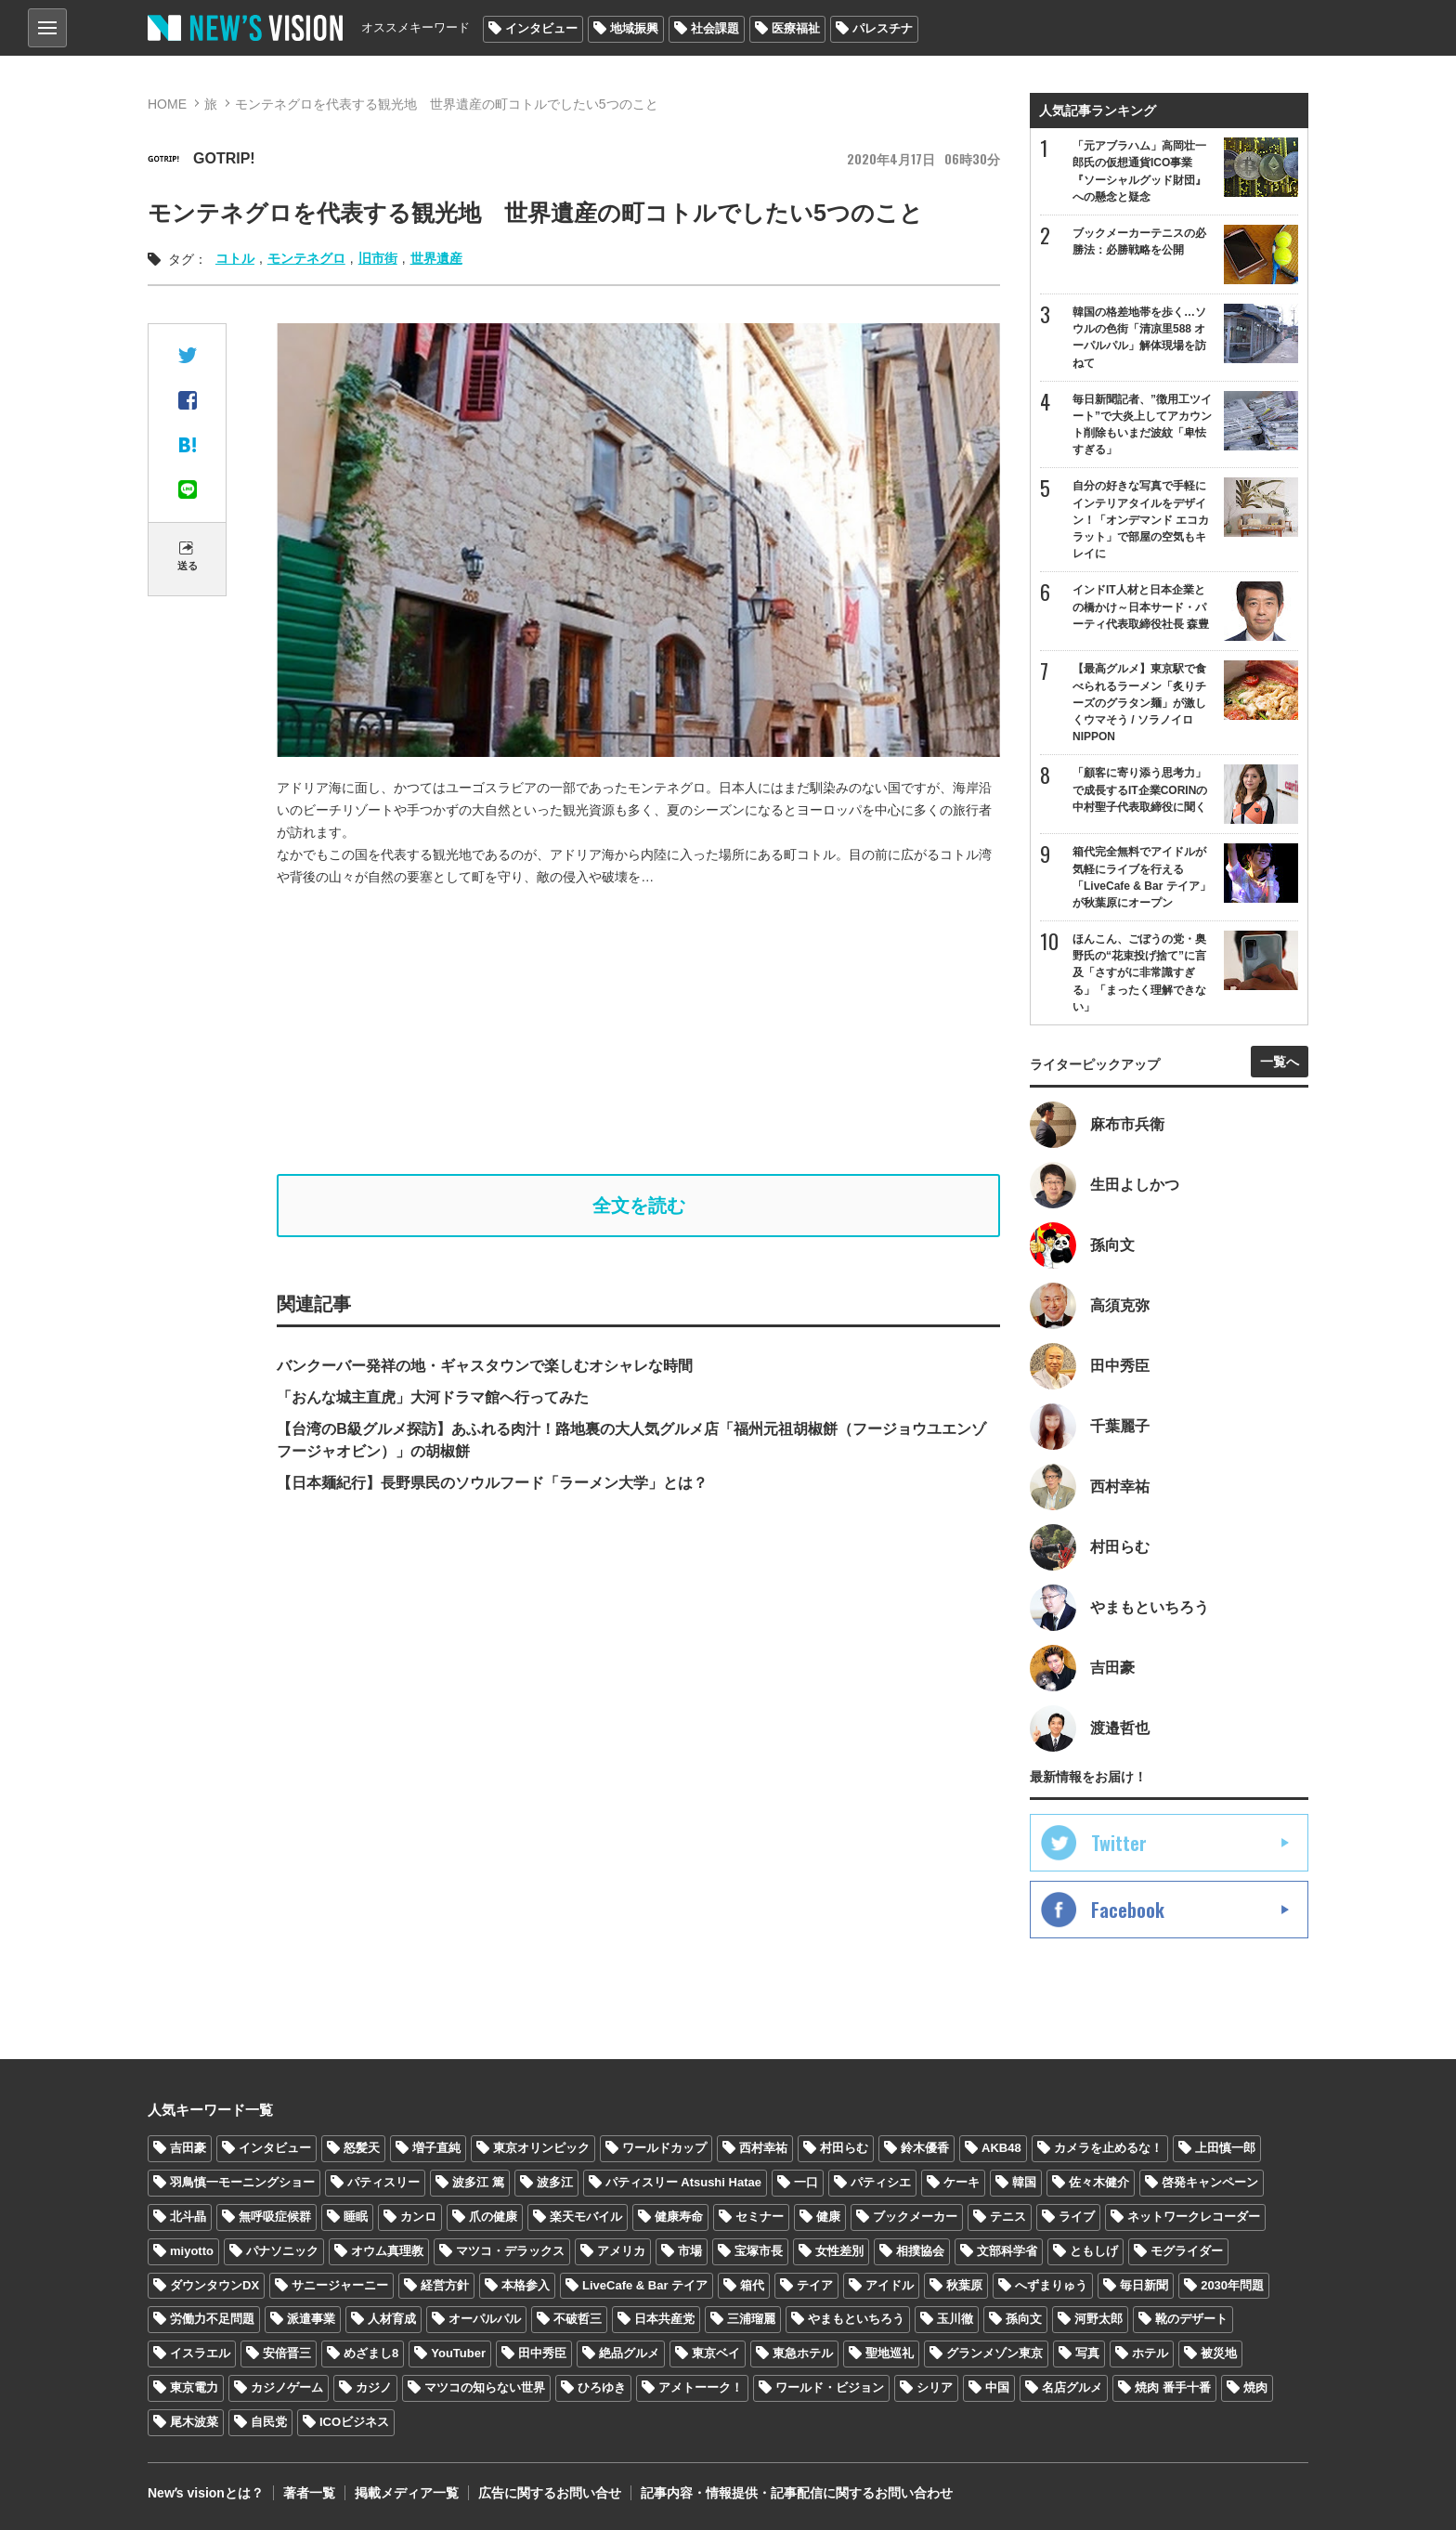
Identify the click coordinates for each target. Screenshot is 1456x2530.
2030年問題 (1232, 2285)
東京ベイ (716, 2353)
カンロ (418, 2217)
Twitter (1119, 1843)
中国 (997, 2387)
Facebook (1127, 1910)
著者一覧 (309, 2492)
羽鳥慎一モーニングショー (242, 2182)
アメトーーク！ (700, 2387)
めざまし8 (371, 2353)
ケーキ (961, 2182)
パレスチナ (882, 28)
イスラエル (200, 2353)
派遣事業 (311, 2319)
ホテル (1150, 2353)
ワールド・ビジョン (829, 2387)
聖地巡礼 (889, 2353)
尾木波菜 (194, 2422)
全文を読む (638, 1205)
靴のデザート (1191, 2319)
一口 (806, 2182)
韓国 (1024, 2182)
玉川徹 (955, 2319)
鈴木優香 (925, 2148)
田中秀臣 (542, 2353)
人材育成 (392, 2319)
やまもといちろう (856, 2319)
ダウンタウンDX (214, 2285)
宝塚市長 (758, 2251)
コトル (234, 258)
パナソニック (282, 2251)
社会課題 (715, 28)
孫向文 (1024, 2319)
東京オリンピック (541, 2148)
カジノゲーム (287, 2387)
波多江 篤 (478, 2182)
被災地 (1219, 2353)
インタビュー (541, 28)
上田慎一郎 (1225, 2148)
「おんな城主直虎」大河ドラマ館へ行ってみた (433, 1397)
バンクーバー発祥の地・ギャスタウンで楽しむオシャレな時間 (485, 1366)
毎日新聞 (1144, 2285)
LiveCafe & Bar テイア (645, 2285)
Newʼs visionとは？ (206, 2492)
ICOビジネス (354, 2422)
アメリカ (621, 2251)
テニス (1008, 2217)
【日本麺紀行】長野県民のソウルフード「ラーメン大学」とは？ (492, 1483)
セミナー (759, 2217)
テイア (815, 2285)
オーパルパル (484, 2319)
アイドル (889, 2285)
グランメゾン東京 (994, 2353)
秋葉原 (964, 2285)
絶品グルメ (629, 2353)
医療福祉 (796, 28)
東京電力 (194, 2387)
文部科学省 (1007, 2251)
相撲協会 (920, 2251)
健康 (828, 2217)
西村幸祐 (763, 2148)
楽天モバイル (586, 2217)
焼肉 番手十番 (1173, 2387)
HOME (167, 104)
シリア (934, 2387)
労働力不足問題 (212, 2319)
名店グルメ (1072, 2387)
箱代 (752, 2285)
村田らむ (844, 2148)
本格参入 (525, 2285)
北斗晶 (188, 2217)
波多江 (555, 2182)
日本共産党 (664, 2319)
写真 (1087, 2353)
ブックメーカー (915, 2217)
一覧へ (1279, 1061)
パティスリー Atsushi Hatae (683, 2182)
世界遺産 (436, 258)
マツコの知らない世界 (484, 2387)
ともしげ (1094, 2251)
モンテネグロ (306, 258)
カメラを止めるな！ (1108, 2148)
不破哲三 (577, 2319)
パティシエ (881, 2182)
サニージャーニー (340, 2285)
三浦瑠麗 (751, 2319)
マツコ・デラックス (510, 2251)
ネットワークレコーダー (1193, 2217)
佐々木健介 (1099, 2182)
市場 (690, 2251)
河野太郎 (1098, 2319)
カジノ (374, 2387)
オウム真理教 (387, 2251)
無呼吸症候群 (275, 2217)
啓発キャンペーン (1210, 2182)
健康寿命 (679, 2217)
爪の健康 (493, 2217)
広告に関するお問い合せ (549, 2492)
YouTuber (458, 2353)
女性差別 (839, 2251)
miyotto (192, 2251)
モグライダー (1186, 2251)
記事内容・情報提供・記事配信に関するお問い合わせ (797, 2492)
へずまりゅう (1051, 2285)
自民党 (269, 2422)
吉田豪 (188, 2148)
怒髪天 (362, 2148)
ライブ (1077, 2217)
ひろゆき (602, 2387)
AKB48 (1001, 2148)
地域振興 (634, 28)
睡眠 (356, 2217)
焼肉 (1255, 2387)
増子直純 (436, 2148)
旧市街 (377, 258)
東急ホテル (803, 2353)
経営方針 (445, 2285)
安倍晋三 (287, 2353)
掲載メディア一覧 (407, 2492)
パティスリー (383, 2182)
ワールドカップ (664, 2148)
